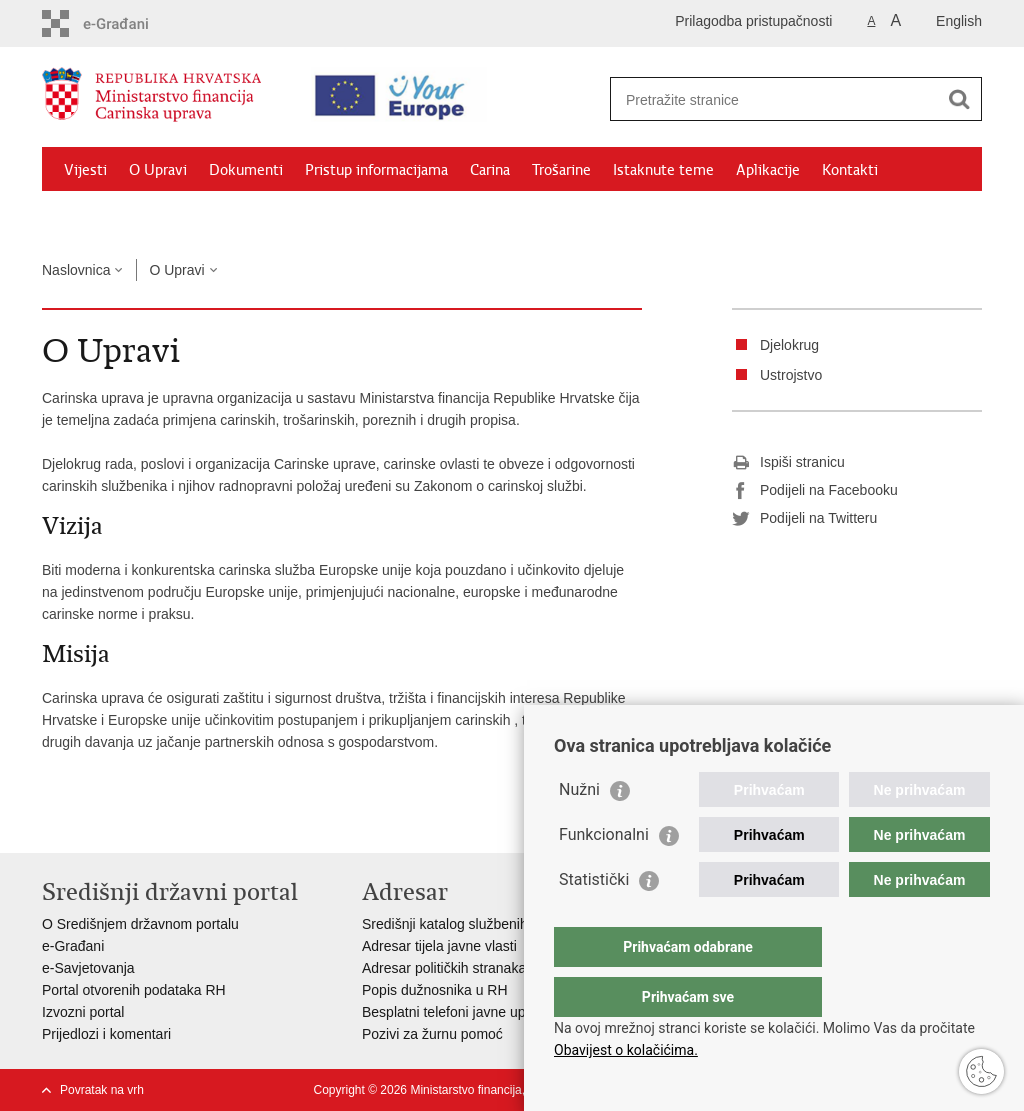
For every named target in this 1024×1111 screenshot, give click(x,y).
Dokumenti (246, 170)
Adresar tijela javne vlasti (439, 946)
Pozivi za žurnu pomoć (432, 1034)
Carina (490, 170)
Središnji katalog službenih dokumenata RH (497, 924)
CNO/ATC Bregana (253, 216)
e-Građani (73, 946)
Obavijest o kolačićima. (626, 1050)
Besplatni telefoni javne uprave (457, 1012)
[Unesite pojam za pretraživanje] (778, 99)
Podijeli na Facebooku (815, 491)
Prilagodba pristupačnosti (753, 21)
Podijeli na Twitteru (804, 519)
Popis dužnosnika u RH (435, 990)
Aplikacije (768, 170)
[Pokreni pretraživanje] (959, 99)
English (959, 21)
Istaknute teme (663, 170)
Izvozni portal (83, 1012)
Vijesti (85, 170)
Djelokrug (789, 345)
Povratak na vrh (102, 1090)
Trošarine (561, 170)
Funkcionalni (604, 874)
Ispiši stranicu (788, 463)
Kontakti (850, 170)
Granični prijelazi (118, 216)
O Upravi (158, 170)
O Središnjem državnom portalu (140, 924)
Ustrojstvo (791, 375)
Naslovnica (76, 270)
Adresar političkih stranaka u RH (462, 968)
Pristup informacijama (376, 170)
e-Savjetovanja (88, 968)
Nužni (579, 829)
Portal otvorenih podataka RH (134, 990)
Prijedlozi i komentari (106, 1034)
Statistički (594, 919)
